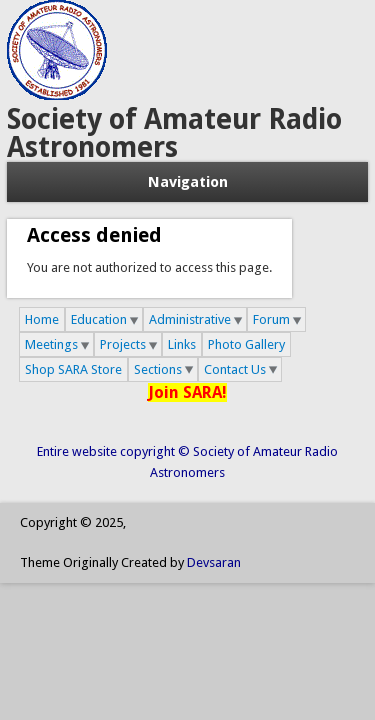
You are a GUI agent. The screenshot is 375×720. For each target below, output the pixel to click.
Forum (271, 319)
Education (99, 319)
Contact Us (235, 369)
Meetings (51, 344)
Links (182, 344)
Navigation (188, 182)
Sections (158, 369)
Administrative (190, 319)
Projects (123, 344)
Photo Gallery (246, 344)
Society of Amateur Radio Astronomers (174, 133)
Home (42, 319)
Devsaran (214, 562)
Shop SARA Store (73, 369)
